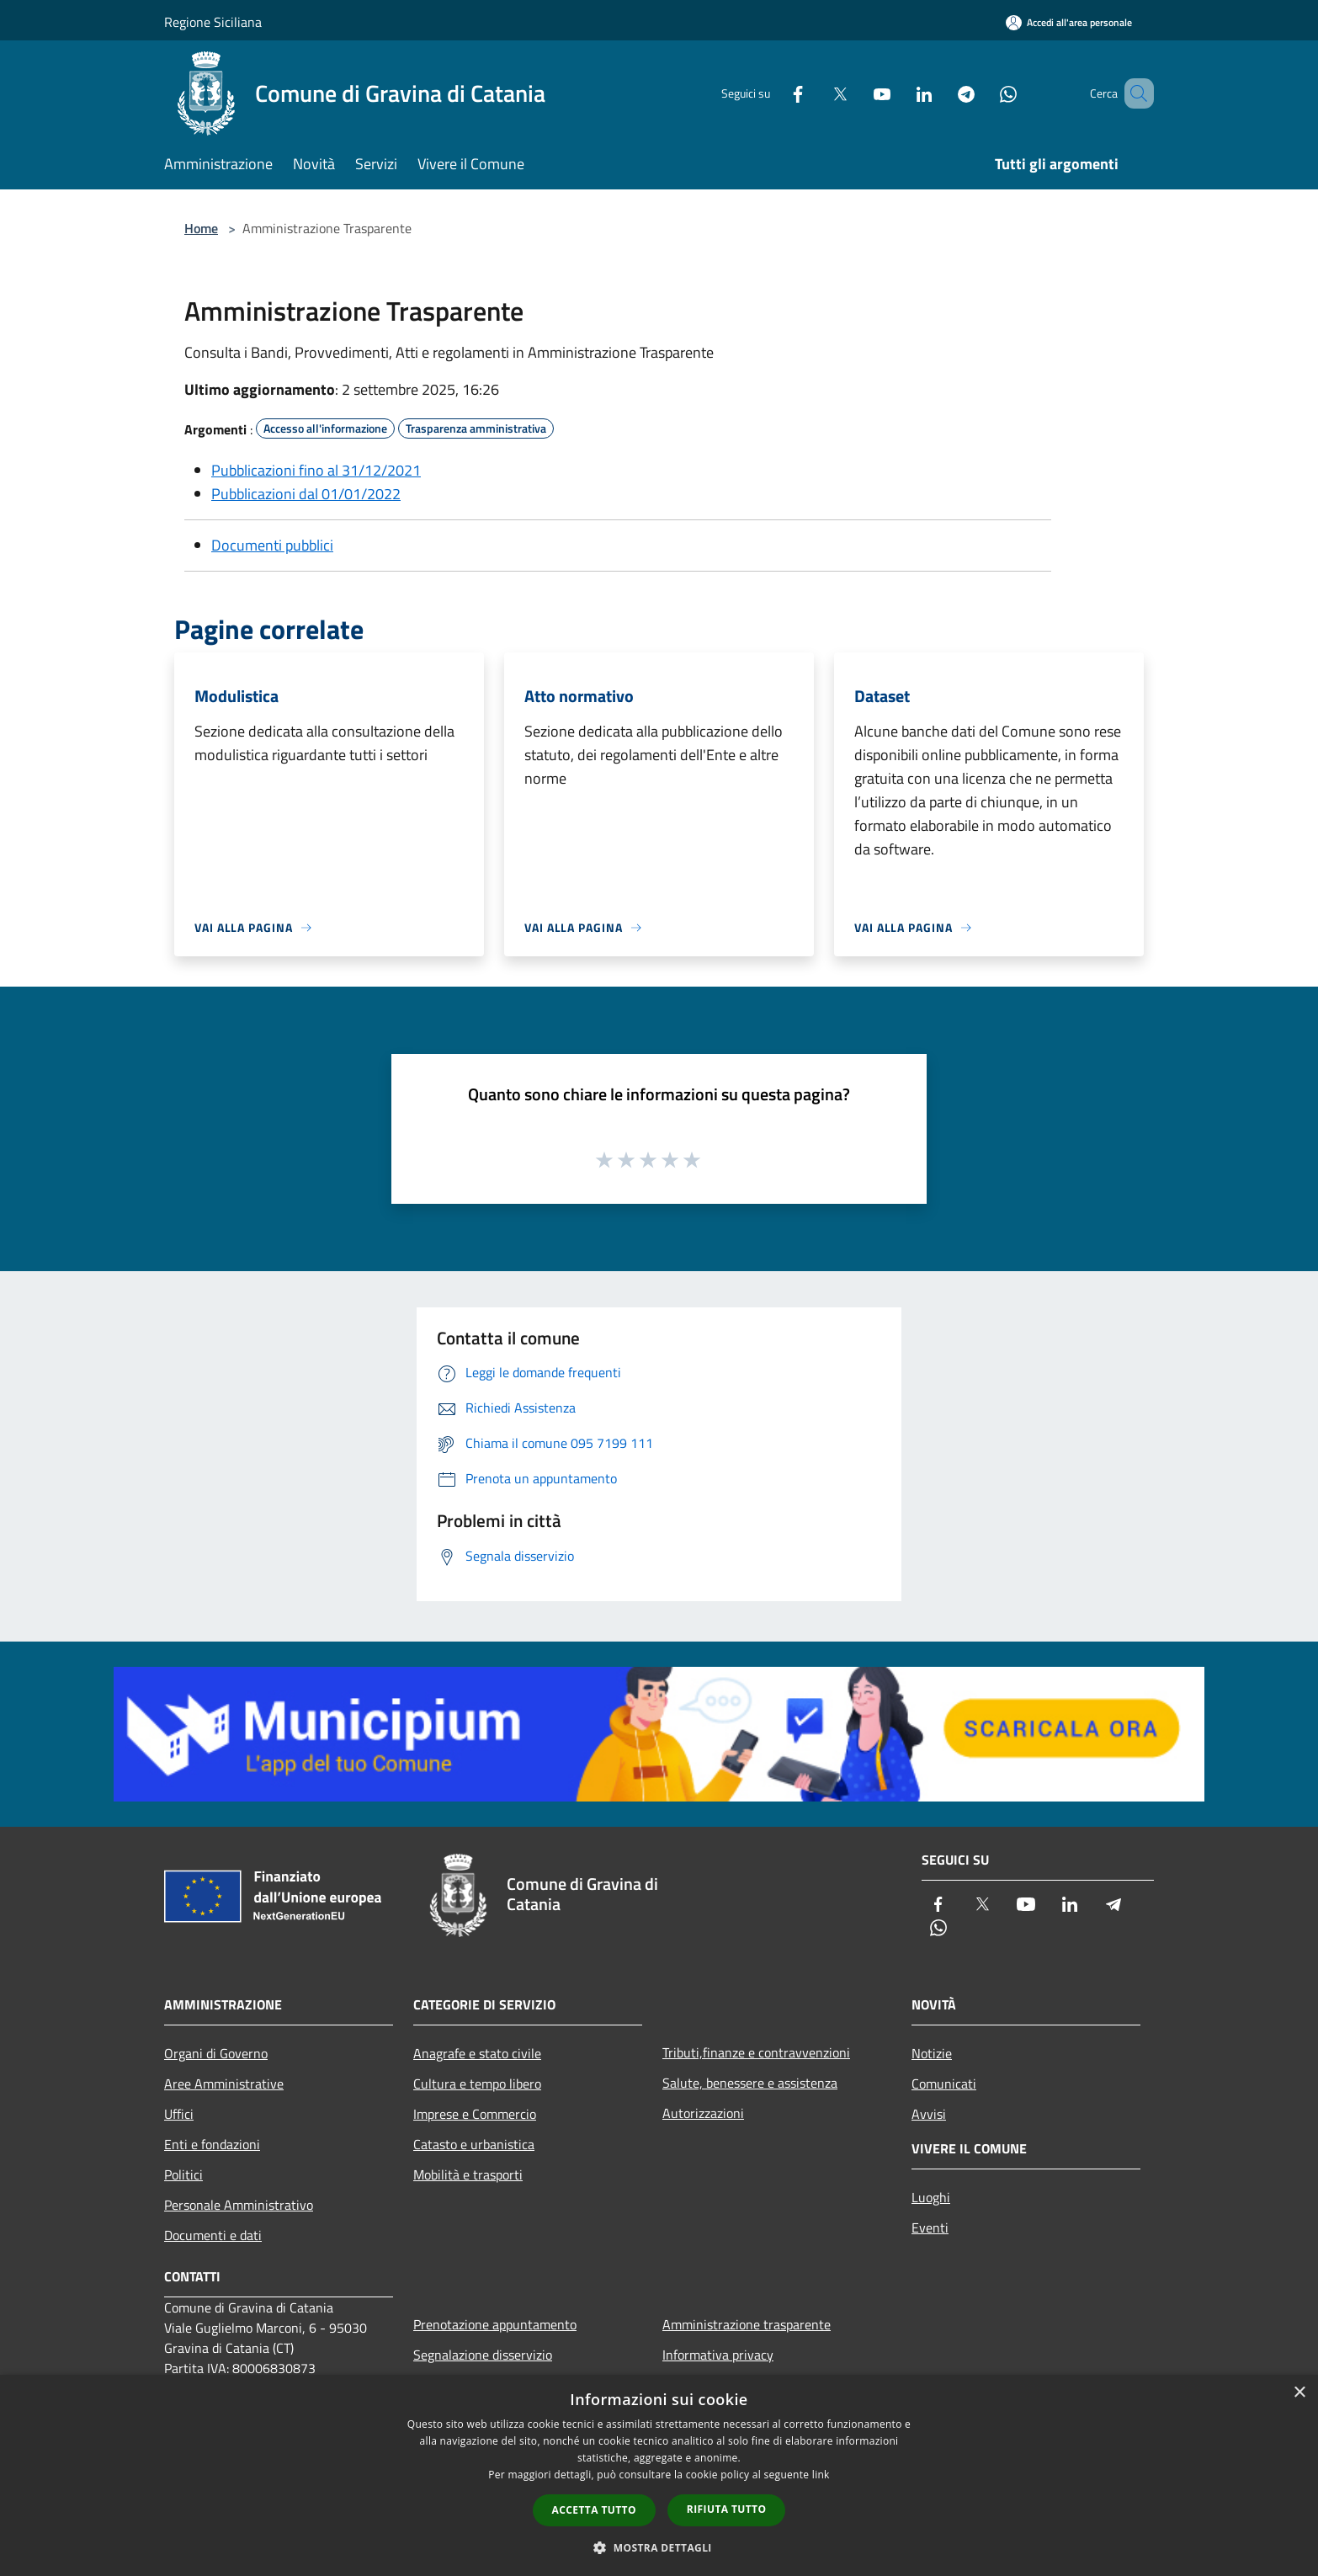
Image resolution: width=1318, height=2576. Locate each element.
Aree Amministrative (224, 2083)
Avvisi (928, 2114)
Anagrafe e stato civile (477, 2053)
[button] (659, 2547)
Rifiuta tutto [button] (727, 2509)
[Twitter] (815, 93)
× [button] (1299, 2393)
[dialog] (659, 2475)
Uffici (179, 2114)
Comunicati (943, 2083)
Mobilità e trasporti (468, 2174)
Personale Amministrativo (238, 2205)
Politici (183, 2174)
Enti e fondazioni (212, 2144)
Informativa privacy (717, 2354)
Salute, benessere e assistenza (749, 2083)
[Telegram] (942, 93)
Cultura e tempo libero (477, 2083)
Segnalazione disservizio (482, 2354)
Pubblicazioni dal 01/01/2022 (306, 493)
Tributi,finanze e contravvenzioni (756, 2052)
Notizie (931, 2053)
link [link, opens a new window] (821, 2474)
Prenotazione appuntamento (495, 2324)
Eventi (930, 2227)
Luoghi (930, 2197)
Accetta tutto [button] (594, 2510)
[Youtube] (857, 93)
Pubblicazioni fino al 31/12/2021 (316, 470)
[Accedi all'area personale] (1069, 22)
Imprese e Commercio (474, 2114)
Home (201, 228)
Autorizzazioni (703, 2113)
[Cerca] (1133, 93)
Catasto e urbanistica (473, 2144)
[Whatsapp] (984, 93)
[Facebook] (773, 93)
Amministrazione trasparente (746, 2324)
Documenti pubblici (272, 545)
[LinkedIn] (900, 93)
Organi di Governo (216, 2053)
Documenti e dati (213, 2235)
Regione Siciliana (213, 22)
